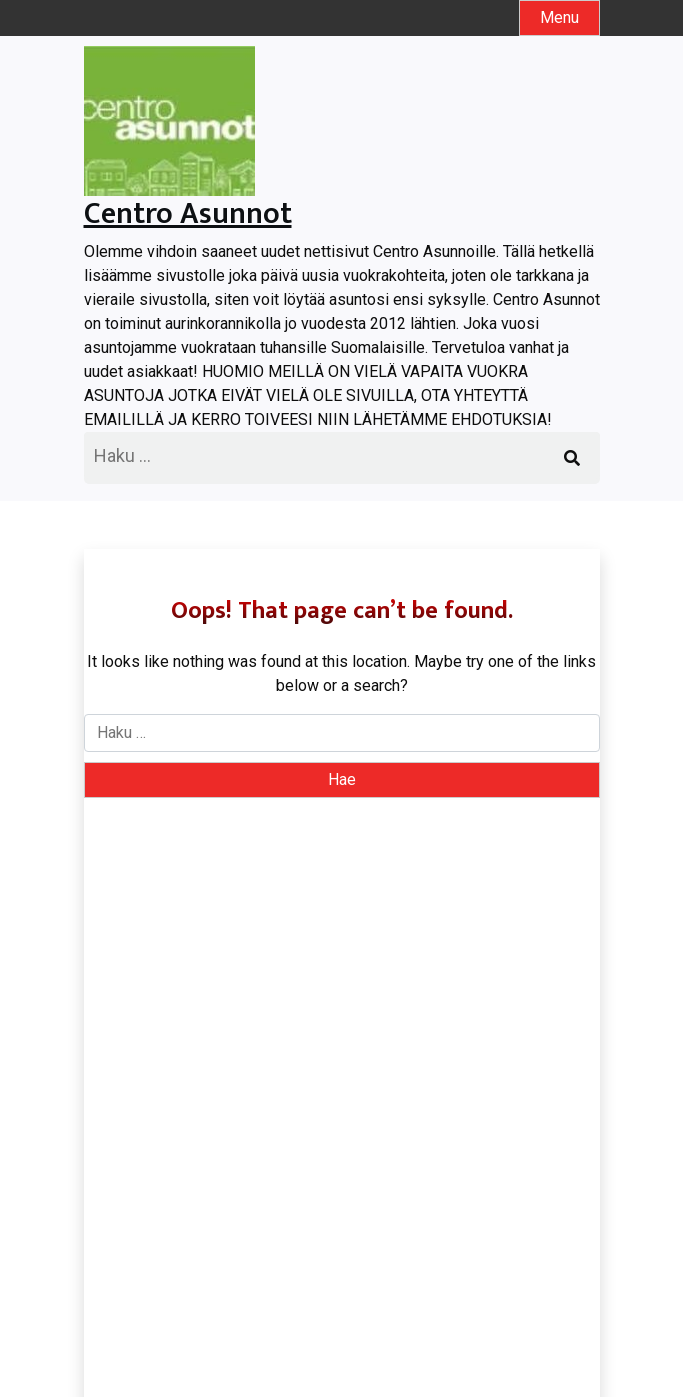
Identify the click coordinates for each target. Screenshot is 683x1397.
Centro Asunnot (188, 214)
